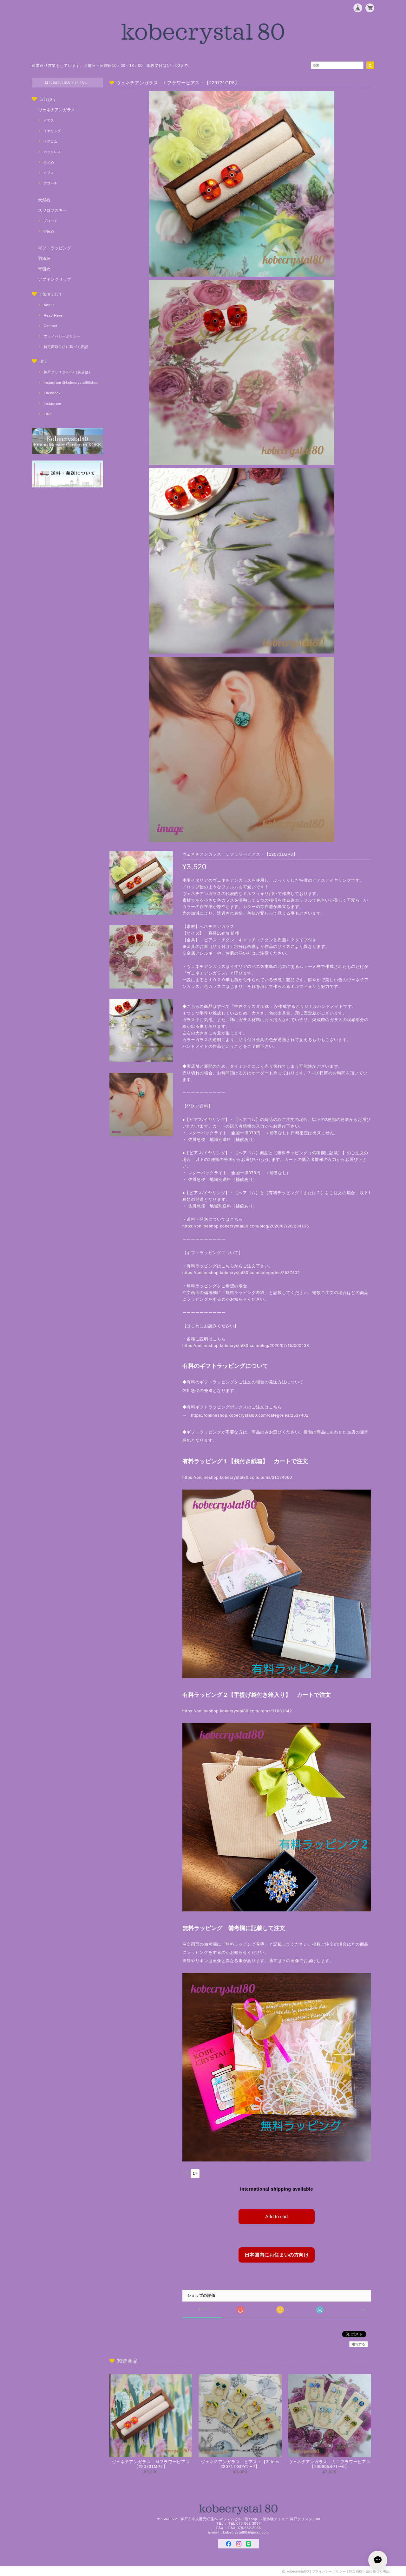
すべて (203, 2308)
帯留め (48, 231)
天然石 (44, 199)
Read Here (53, 315)
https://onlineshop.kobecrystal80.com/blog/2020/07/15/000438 (245, 1345)
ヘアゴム (50, 141)
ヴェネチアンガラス (56, 109)
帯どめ (48, 162)
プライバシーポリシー (62, 336)
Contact (50, 326)
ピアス (48, 120)
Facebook (52, 393)
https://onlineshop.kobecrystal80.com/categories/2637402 (241, 1272)
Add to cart (276, 2216)
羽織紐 (44, 258)
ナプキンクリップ (54, 279)
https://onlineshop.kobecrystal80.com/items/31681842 (237, 1711)
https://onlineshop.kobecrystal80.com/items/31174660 (237, 1477)
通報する (358, 2343)
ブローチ (50, 183)
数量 (185, 2172)
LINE (48, 414)
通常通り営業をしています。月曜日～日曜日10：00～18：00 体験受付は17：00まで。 (112, 65)
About (49, 305)
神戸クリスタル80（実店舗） (68, 372)
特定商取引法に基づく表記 (66, 347)
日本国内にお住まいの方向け (276, 2254)
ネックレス (52, 152)
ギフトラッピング (54, 248)
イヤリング (52, 131)
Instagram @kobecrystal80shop (71, 382)
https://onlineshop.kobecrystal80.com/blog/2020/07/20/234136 (250, 1226)
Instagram (52, 403)
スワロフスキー (52, 210)
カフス (48, 173)
